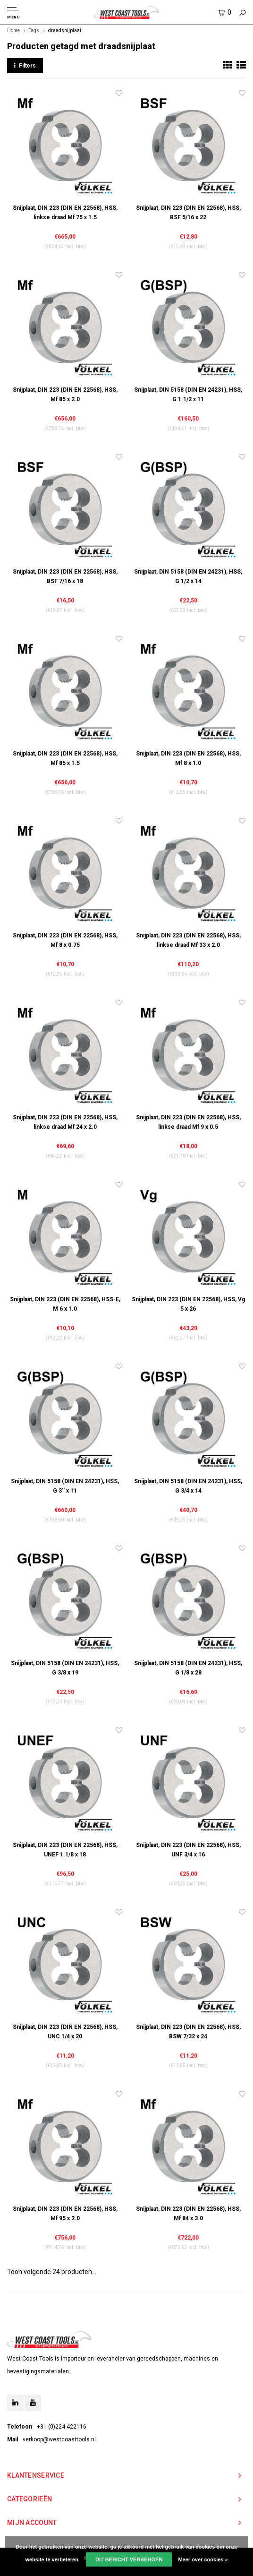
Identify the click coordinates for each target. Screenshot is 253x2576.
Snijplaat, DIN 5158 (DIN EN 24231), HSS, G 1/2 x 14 (188, 576)
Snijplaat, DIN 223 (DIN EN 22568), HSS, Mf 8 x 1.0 (188, 758)
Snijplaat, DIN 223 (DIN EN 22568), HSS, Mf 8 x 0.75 (65, 940)
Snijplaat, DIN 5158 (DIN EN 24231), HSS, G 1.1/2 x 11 (188, 394)
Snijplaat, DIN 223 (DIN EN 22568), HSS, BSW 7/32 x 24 (188, 2032)
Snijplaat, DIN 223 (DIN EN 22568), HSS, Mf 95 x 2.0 (65, 2214)
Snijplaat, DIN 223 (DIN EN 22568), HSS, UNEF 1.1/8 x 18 (65, 1850)
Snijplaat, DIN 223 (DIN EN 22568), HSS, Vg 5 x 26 (188, 1304)
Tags (34, 30)
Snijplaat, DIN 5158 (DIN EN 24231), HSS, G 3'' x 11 (65, 1486)
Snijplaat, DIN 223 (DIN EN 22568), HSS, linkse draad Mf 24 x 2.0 (65, 1122)
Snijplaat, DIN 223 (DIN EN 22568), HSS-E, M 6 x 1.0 (65, 1304)
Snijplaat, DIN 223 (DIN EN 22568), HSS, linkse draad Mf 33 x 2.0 (188, 940)
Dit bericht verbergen (128, 2559)
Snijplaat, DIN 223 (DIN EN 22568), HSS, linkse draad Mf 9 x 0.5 (188, 1122)
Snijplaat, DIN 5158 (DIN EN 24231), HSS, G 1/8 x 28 (188, 1668)
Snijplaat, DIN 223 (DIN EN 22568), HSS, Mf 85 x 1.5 (65, 758)
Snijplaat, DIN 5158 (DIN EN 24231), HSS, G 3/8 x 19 (65, 1668)
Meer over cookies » (203, 2559)
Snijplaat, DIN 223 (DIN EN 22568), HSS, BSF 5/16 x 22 (188, 213)
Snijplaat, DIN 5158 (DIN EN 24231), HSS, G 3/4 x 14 (188, 1486)
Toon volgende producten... (51, 2271)
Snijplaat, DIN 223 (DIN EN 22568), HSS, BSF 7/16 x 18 (65, 576)
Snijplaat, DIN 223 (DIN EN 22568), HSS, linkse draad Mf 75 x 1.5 (65, 213)
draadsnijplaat (64, 30)
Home (13, 30)
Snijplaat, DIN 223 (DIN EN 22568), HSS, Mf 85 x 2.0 (65, 394)
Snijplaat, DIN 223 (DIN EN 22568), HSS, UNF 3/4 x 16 (188, 1850)
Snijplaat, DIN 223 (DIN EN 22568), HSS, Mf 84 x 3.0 (188, 2214)
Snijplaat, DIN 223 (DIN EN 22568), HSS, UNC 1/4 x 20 (65, 2032)
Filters (25, 65)
